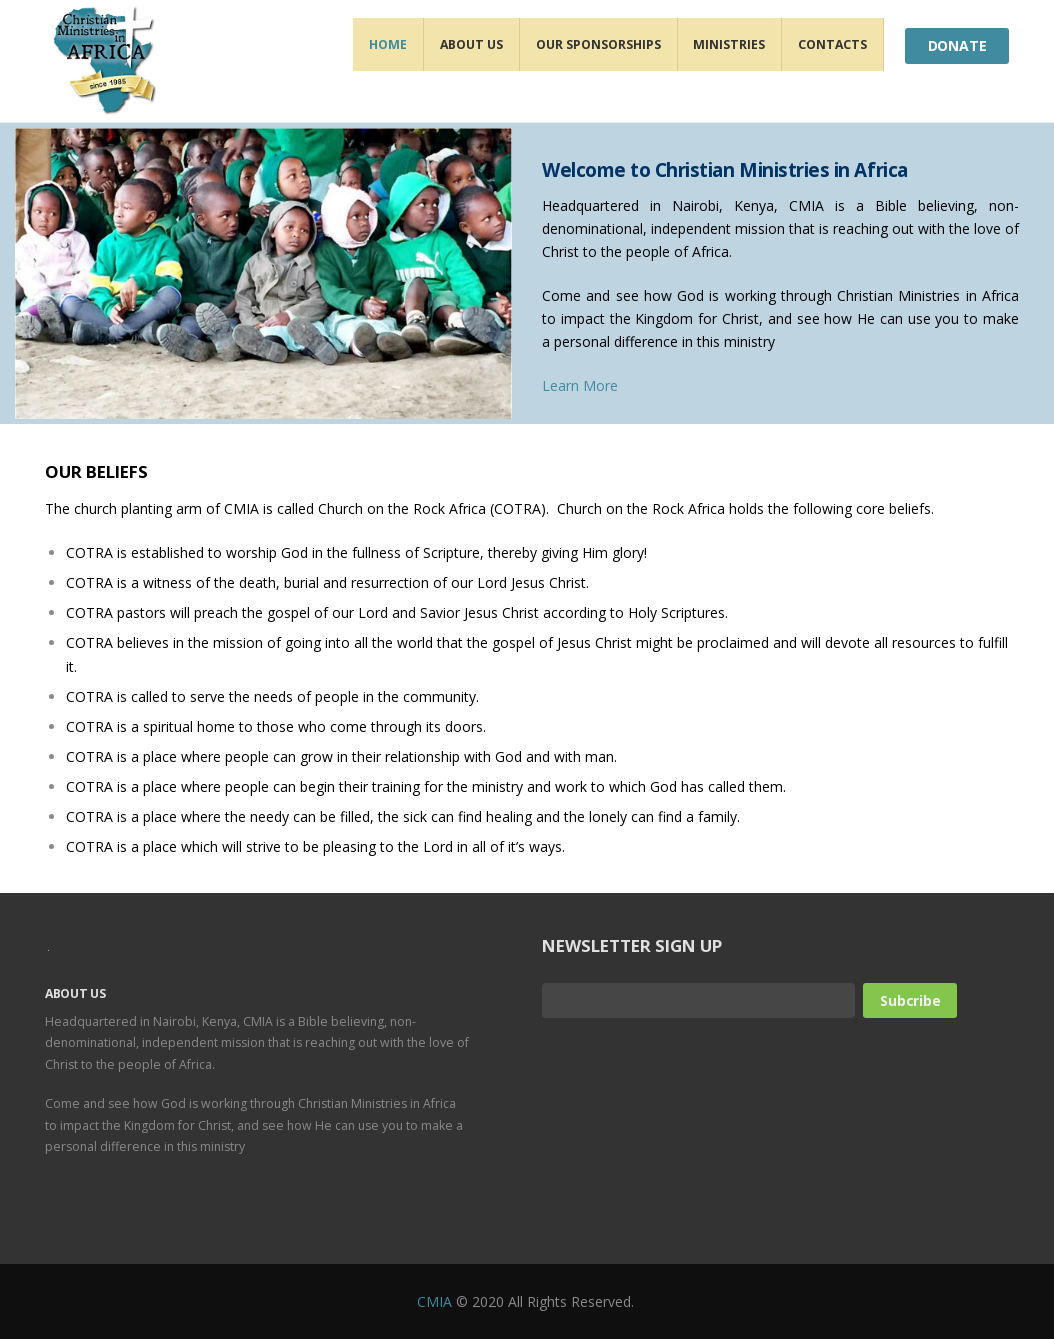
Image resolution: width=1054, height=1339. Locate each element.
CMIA (434, 1301)
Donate (957, 45)
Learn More (580, 385)
